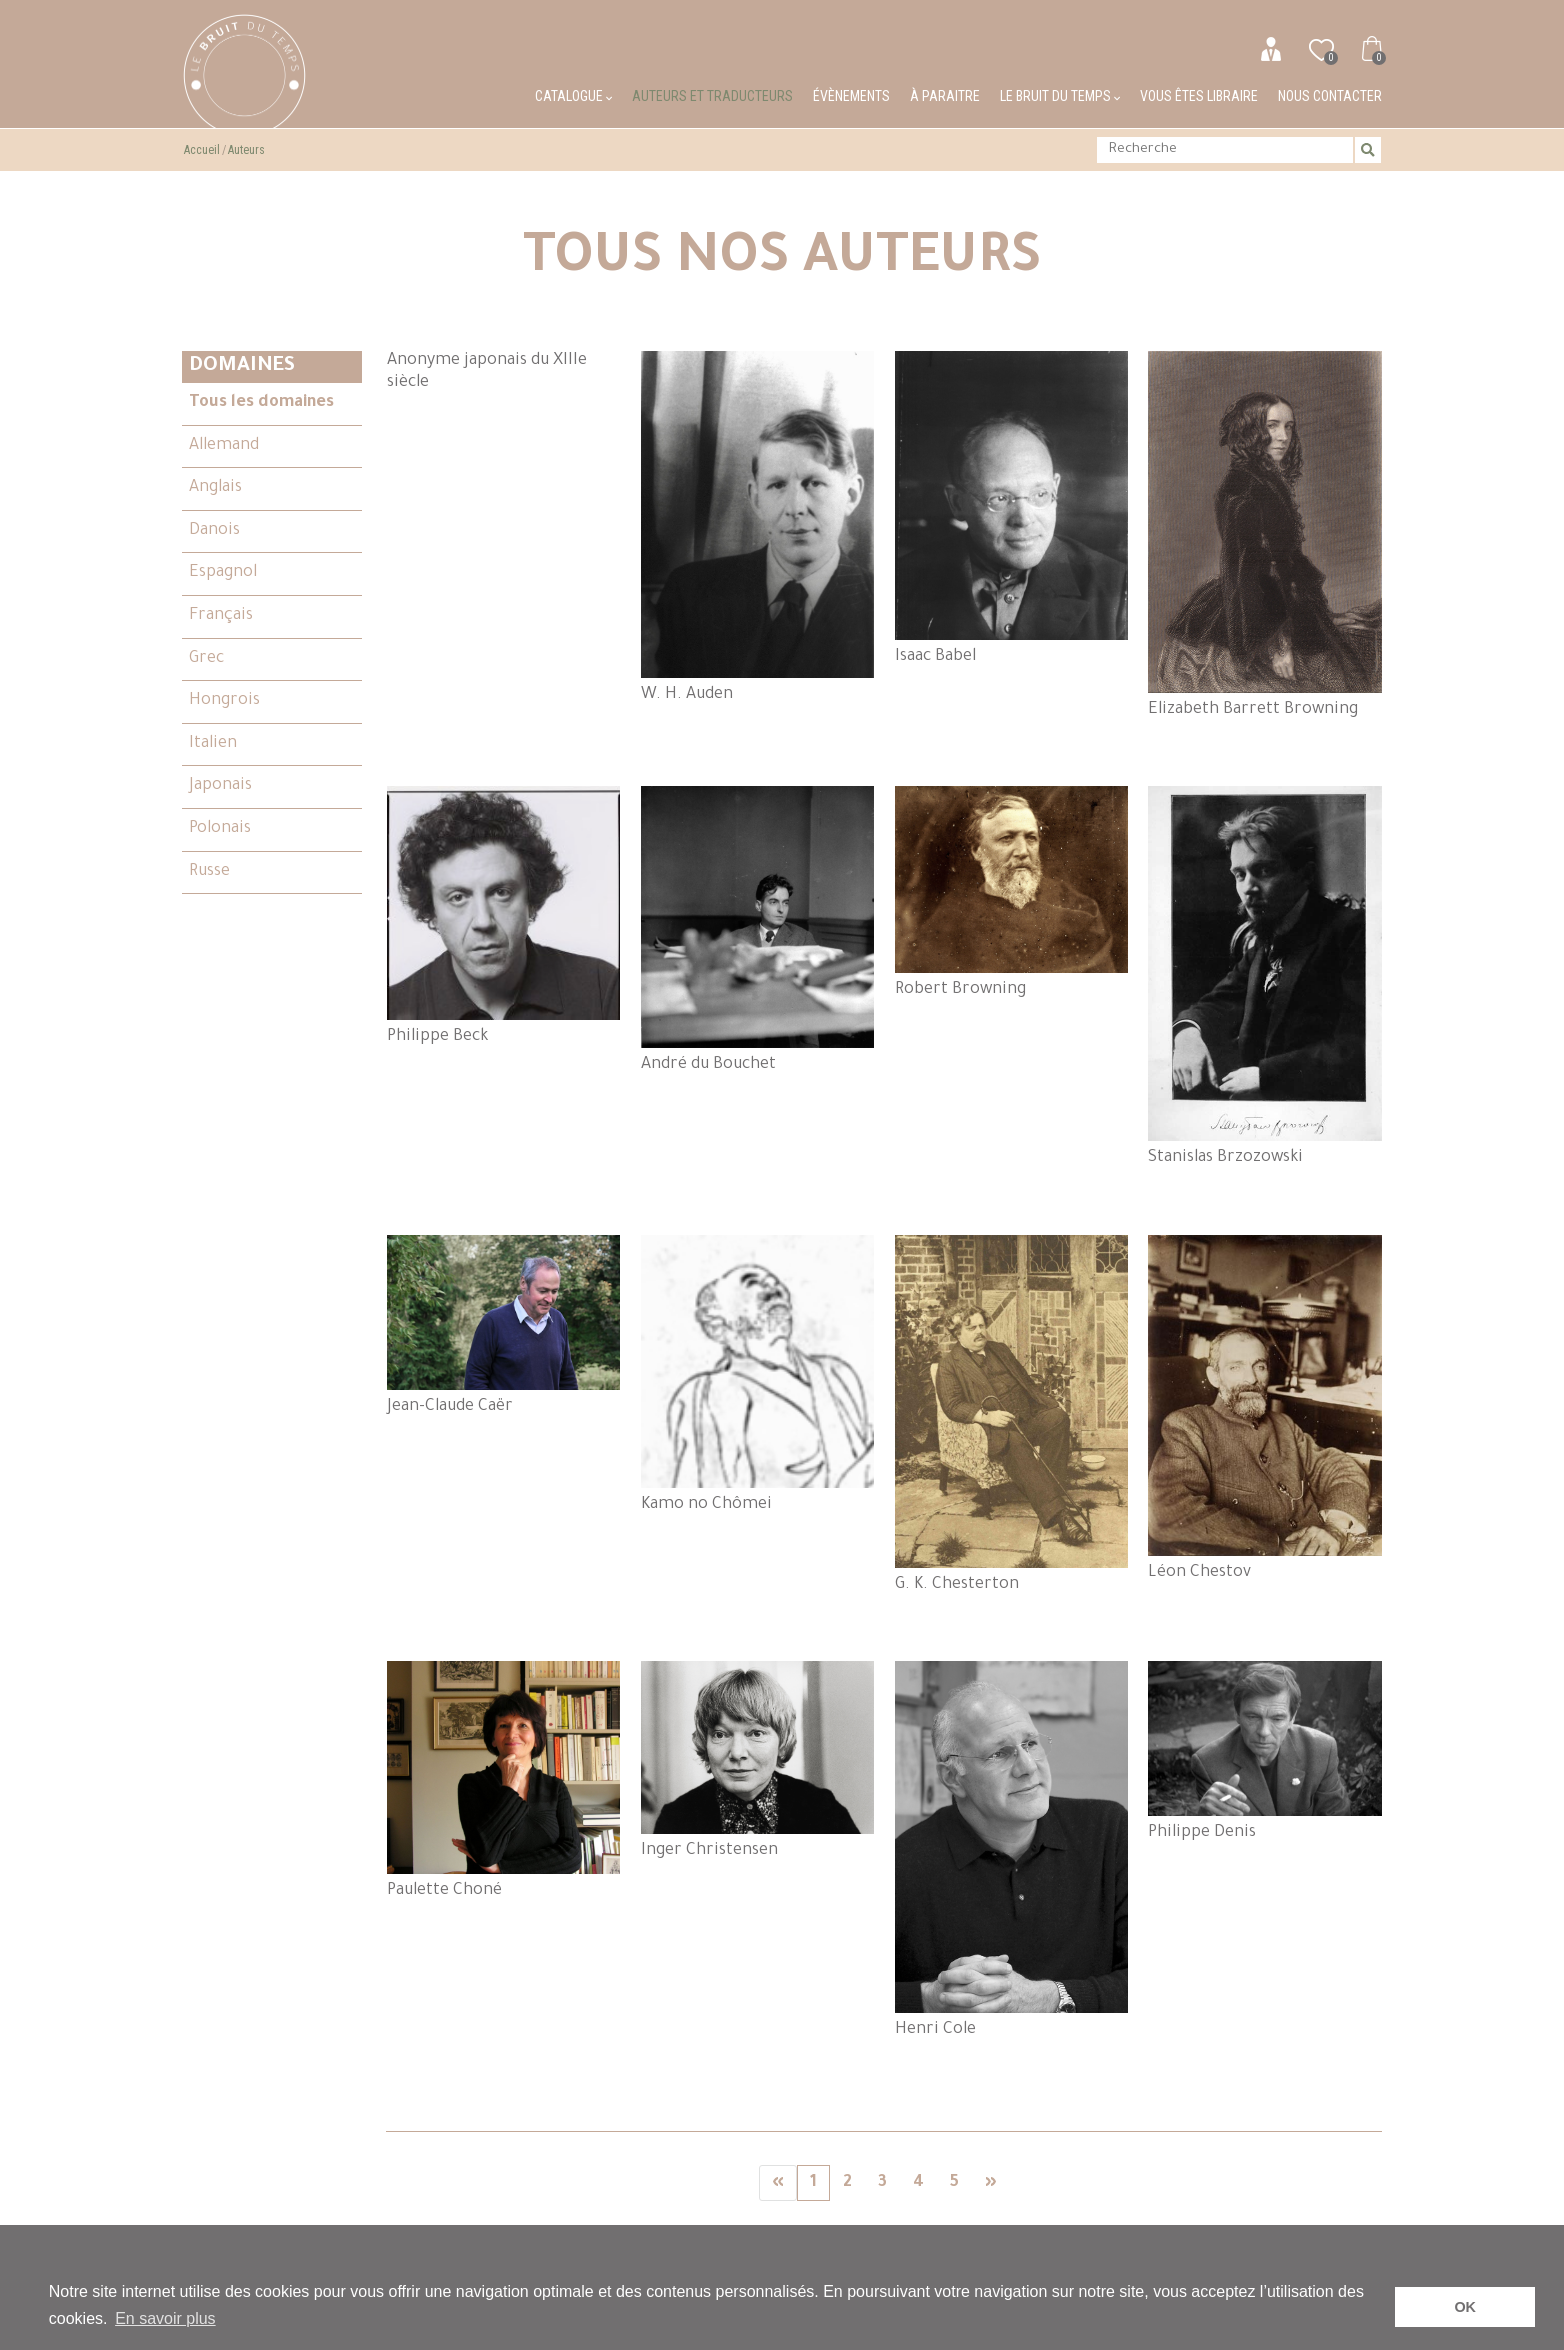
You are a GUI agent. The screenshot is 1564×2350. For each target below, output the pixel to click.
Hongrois (224, 701)
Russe (209, 872)
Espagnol (223, 573)
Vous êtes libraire (1199, 96)
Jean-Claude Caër (504, 1325)
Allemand (224, 446)
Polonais (220, 829)
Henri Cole (1012, 1850)
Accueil (202, 150)
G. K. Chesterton (1012, 1414)
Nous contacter (1330, 96)
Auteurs (246, 150)
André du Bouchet (758, 930)
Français (221, 616)
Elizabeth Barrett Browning (1265, 535)
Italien (213, 744)
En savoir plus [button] (165, 2318)
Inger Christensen (758, 1760)
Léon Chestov (1265, 1409)
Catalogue (573, 96)
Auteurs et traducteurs (712, 96)
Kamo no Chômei (758, 1375)
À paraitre (945, 96)
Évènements (851, 96)
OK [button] (1465, 2307)
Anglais (215, 488)
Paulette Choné (504, 1780)
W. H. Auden (758, 527)
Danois (214, 531)
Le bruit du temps (1060, 96)
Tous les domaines (261, 403)
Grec (206, 659)
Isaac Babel (1012, 508)
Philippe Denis (1265, 1751)
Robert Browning (1012, 892)
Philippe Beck (504, 916)
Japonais (220, 786)
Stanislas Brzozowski (1265, 976)
